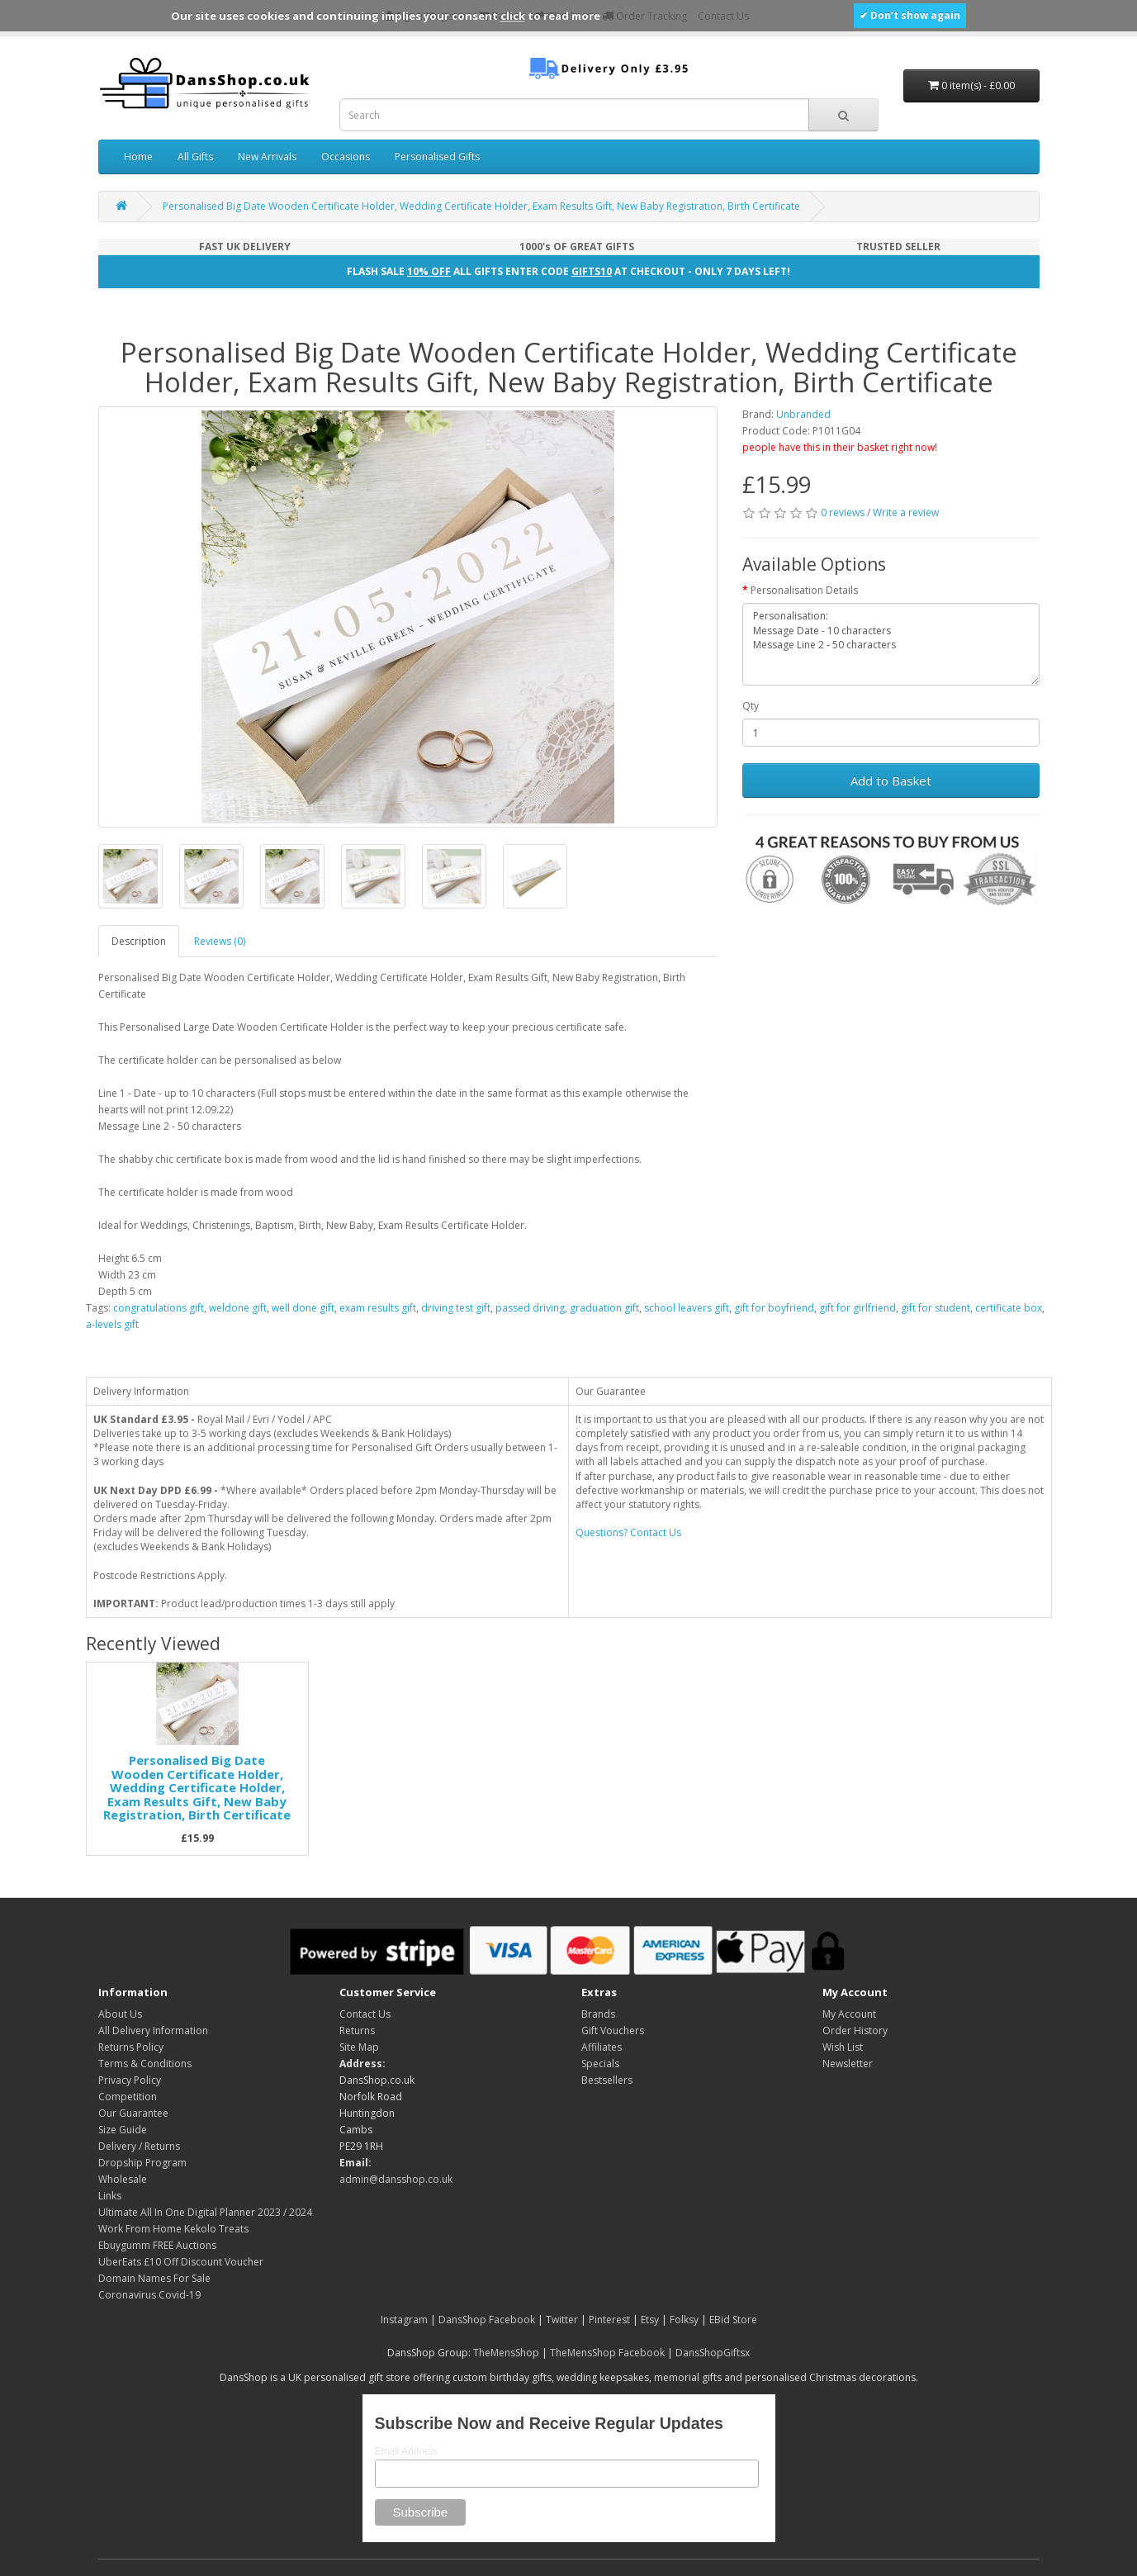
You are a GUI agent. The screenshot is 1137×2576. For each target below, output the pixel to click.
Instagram (404, 2320)
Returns (357, 2030)
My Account (849, 2014)
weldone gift (238, 1308)
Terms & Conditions (145, 2064)
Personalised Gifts (437, 156)
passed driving (530, 1308)
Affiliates (601, 2047)
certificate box (1008, 1308)
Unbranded (803, 414)
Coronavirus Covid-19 (149, 2295)
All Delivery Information (153, 2030)
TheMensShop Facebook (607, 2353)
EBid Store (733, 2320)
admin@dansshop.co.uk (395, 2179)
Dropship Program (142, 2163)
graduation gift (604, 1308)
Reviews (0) (219, 941)
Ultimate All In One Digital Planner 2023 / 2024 (205, 2212)
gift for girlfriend (857, 1308)
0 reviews (843, 512)
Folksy (684, 2320)
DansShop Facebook (486, 2320)
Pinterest (609, 2320)
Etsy (650, 2320)
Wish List (842, 2047)
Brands (598, 2014)
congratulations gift (158, 1308)
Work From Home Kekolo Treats (173, 2229)
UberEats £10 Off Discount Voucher (180, 2262)
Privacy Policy (129, 2080)
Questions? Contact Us (628, 1532)
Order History (855, 2030)
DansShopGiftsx (712, 2353)
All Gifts (195, 156)
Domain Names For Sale (154, 2278)
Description (138, 941)
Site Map (359, 2047)
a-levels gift (112, 1324)
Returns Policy (130, 2047)
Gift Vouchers (612, 2030)
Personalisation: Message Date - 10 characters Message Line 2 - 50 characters (891, 644)
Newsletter (847, 2064)
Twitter (562, 2320)
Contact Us (365, 2014)
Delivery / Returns (139, 2146)
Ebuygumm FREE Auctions (157, 2245)
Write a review (906, 512)
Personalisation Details (804, 590)
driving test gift (455, 1308)
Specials (600, 2064)
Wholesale (122, 2179)
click (512, 15)
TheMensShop (506, 2353)
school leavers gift (686, 1308)
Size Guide (122, 2130)
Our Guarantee (133, 2113)
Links (109, 2196)
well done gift (303, 1308)
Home (138, 156)
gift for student (935, 1308)
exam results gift (377, 1308)
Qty (750, 706)
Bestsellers (606, 2080)
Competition (127, 2097)
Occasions (345, 156)
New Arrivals (267, 156)
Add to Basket (890, 780)
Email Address (406, 2451)
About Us (120, 2014)
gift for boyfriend (774, 1308)
